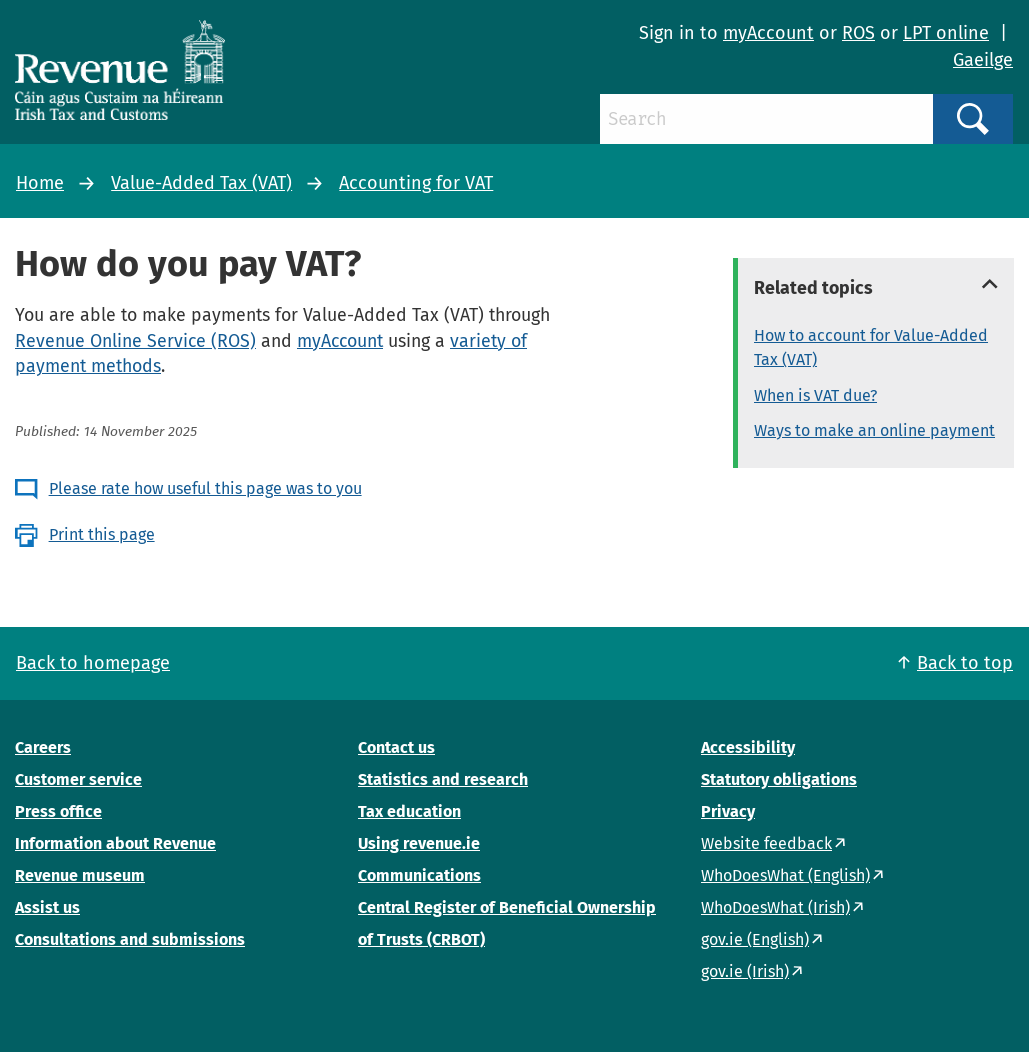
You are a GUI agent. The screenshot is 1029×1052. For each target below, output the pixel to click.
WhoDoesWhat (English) (785, 875)
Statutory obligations (779, 779)
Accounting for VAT (416, 183)
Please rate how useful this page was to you (205, 488)
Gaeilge (983, 60)
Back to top (965, 663)
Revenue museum (80, 875)
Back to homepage (93, 663)
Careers (43, 747)
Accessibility (748, 747)
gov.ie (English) (755, 939)
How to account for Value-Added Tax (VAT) (871, 347)
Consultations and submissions (130, 939)
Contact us (396, 747)
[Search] (766, 119)
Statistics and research (443, 779)
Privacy (728, 811)
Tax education (409, 811)
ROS (858, 33)
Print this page (102, 534)
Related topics (813, 288)
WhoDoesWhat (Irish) (775, 907)
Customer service (78, 779)
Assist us (47, 907)
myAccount (768, 33)
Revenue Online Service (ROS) (135, 341)
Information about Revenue (115, 843)
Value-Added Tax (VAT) (201, 183)
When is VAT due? (815, 395)
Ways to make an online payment (874, 430)
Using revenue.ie (419, 843)
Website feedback (766, 843)
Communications (419, 875)
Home (40, 183)
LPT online (946, 33)
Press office (58, 811)
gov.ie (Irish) (745, 971)
